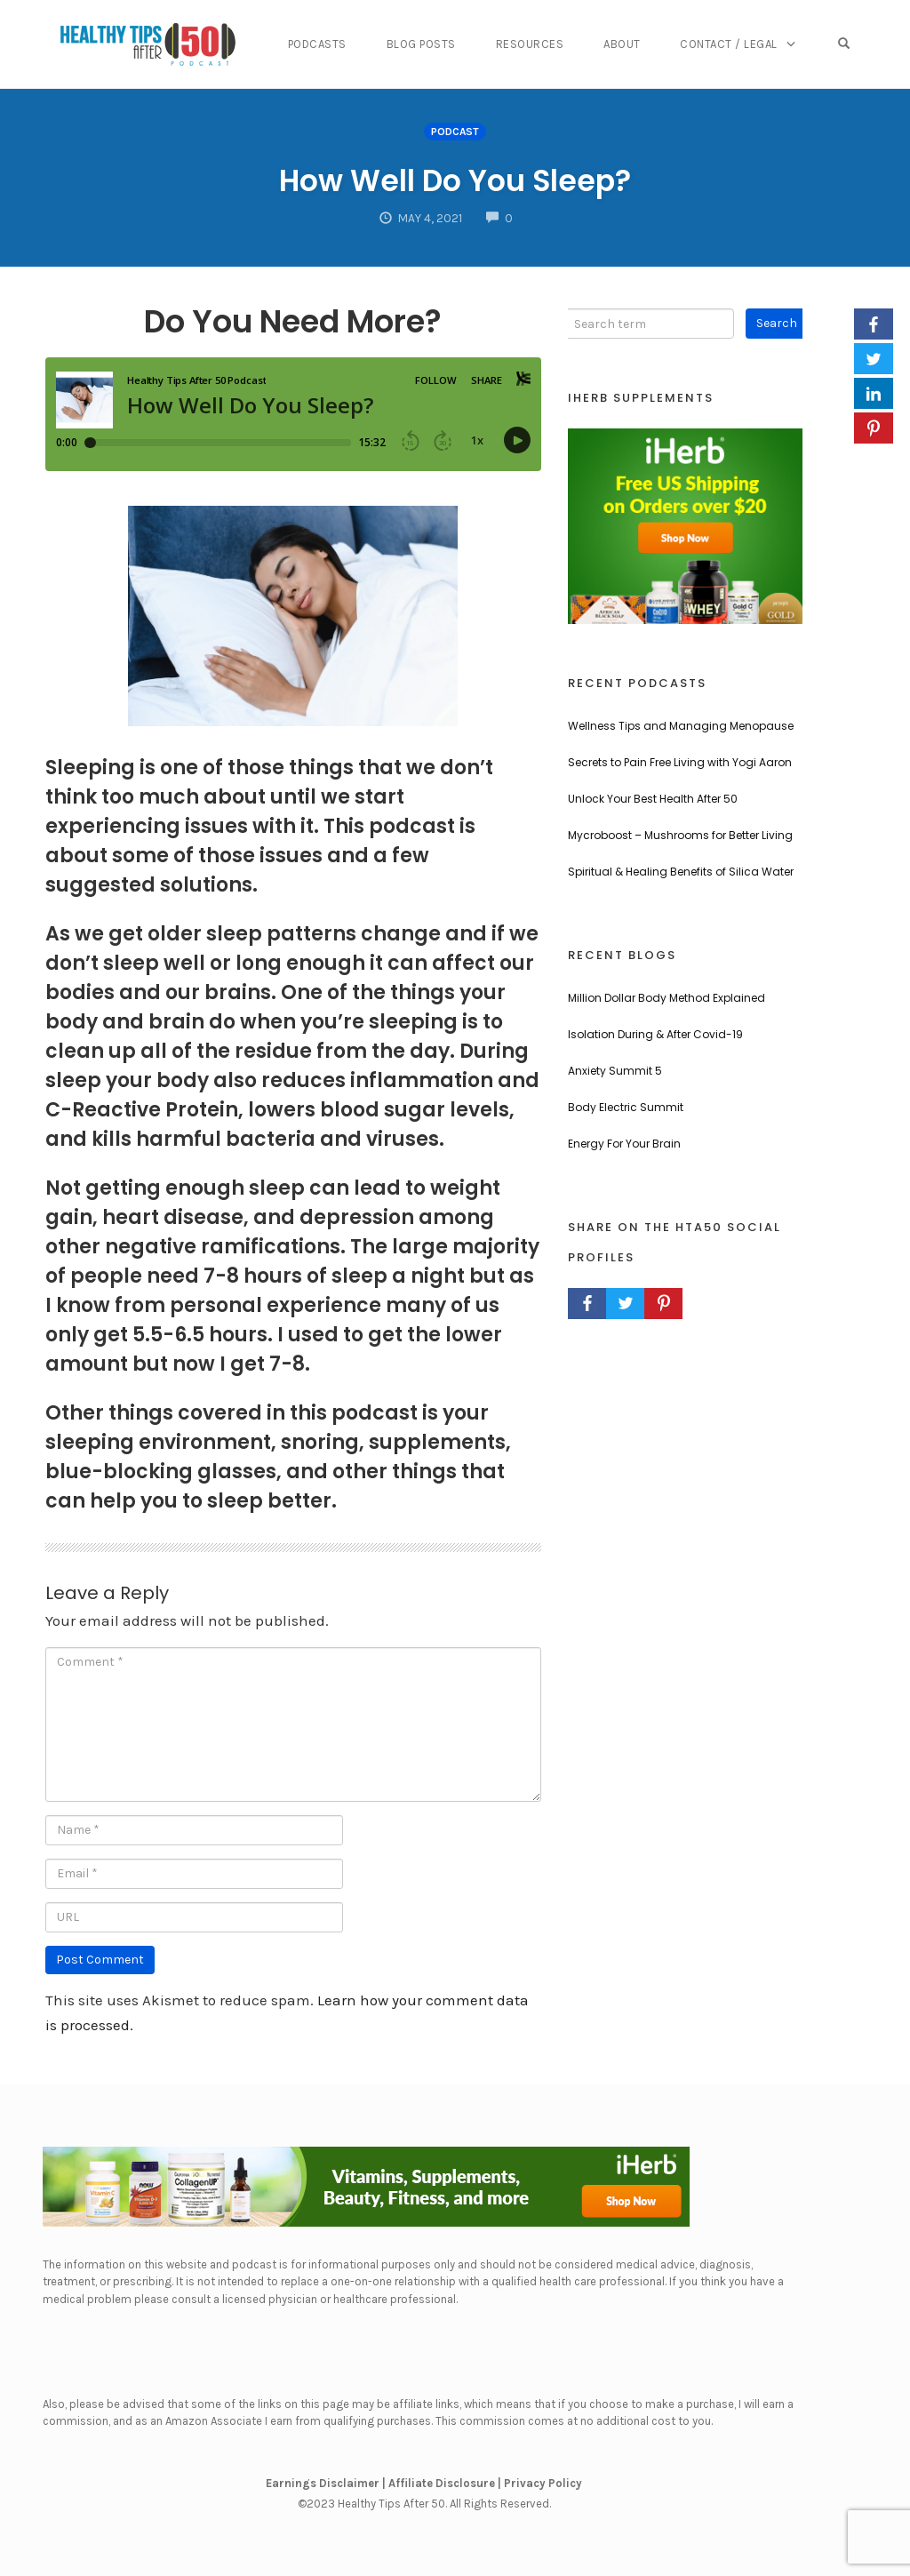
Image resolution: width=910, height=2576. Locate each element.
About (638, 44)
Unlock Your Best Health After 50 (653, 798)
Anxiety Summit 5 (615, 1070)
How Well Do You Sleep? (455, 177)
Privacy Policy (543, 2483)
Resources (549, 44)
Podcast (455, 131)
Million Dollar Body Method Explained (666, 997)
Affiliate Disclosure (441, 2483)
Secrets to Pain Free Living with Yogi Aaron (680, 762)
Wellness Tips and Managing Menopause (681, 725)
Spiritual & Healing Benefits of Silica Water (681, 871)
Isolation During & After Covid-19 (655, 1034)
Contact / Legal (740, 44)
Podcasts (345, 44)
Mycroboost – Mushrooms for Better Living (680, 835)
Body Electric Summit (625, 1107)
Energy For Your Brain (624, 1143)
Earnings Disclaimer (322, 2483)
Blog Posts (445, 44)
